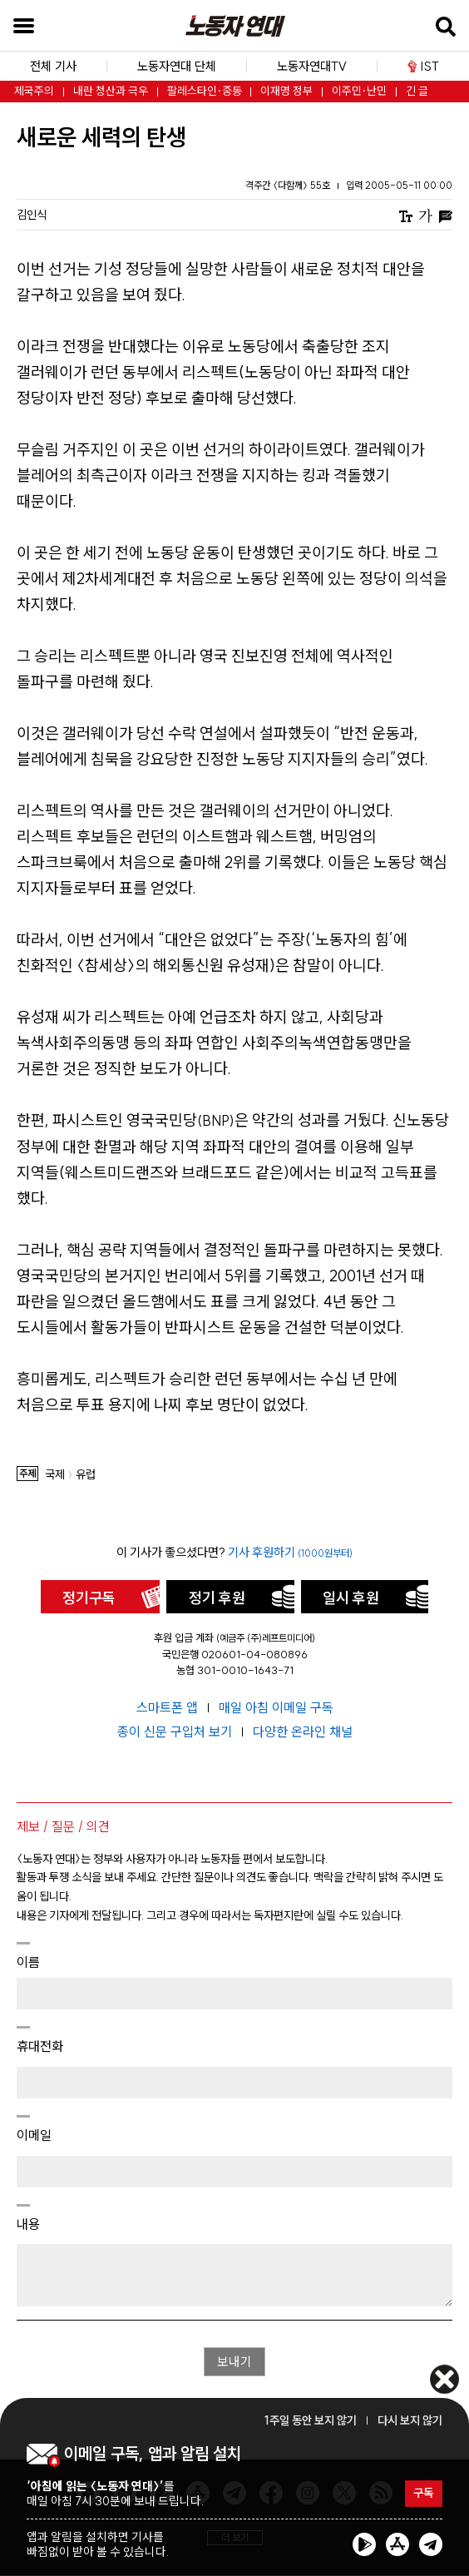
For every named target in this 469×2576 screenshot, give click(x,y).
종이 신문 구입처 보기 (176, 1731)
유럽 (86, 1475)
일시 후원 (351, 1598)
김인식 (32, 214)
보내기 (234, 2362)
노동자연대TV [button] (312, 66)
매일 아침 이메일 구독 (276, 1707)
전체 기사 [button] (53, 66)
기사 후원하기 (290, 1552)
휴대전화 (40, 2046)
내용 (28, 2224)
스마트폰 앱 (168, 1707)
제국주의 (34, 91)
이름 (28, 1962)
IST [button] (422, 66)
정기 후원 (217, 1598)
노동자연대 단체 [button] (176, 66)
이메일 (34, 2135)
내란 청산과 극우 (110, 91)
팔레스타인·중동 (204, 91)
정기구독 (89, 1598)
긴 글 (417, 91)
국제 (55, 1475)
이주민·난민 (359, 91)
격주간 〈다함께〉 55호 (289, 185)
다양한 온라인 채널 (303, 1731)
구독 (422, 2493)
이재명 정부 (286, 91)
